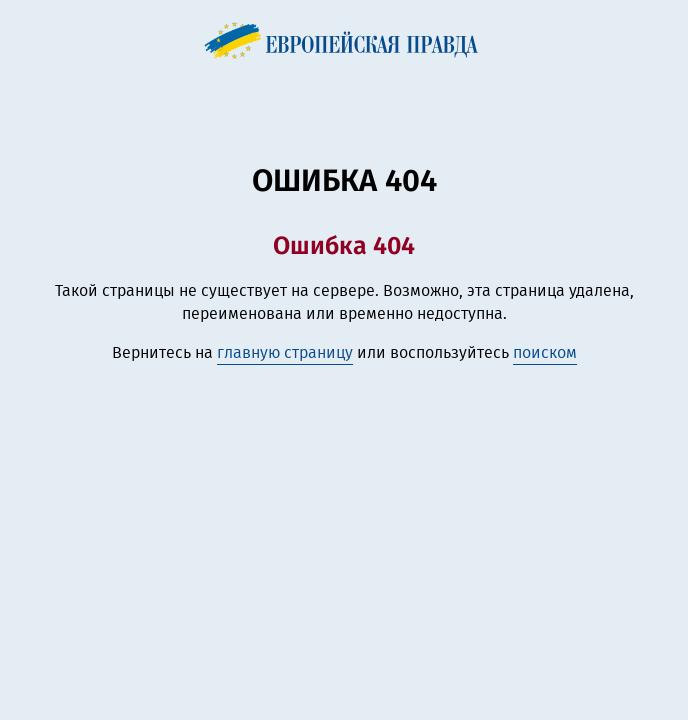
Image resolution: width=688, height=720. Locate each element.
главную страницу (285, 352)
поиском (545, 352)
